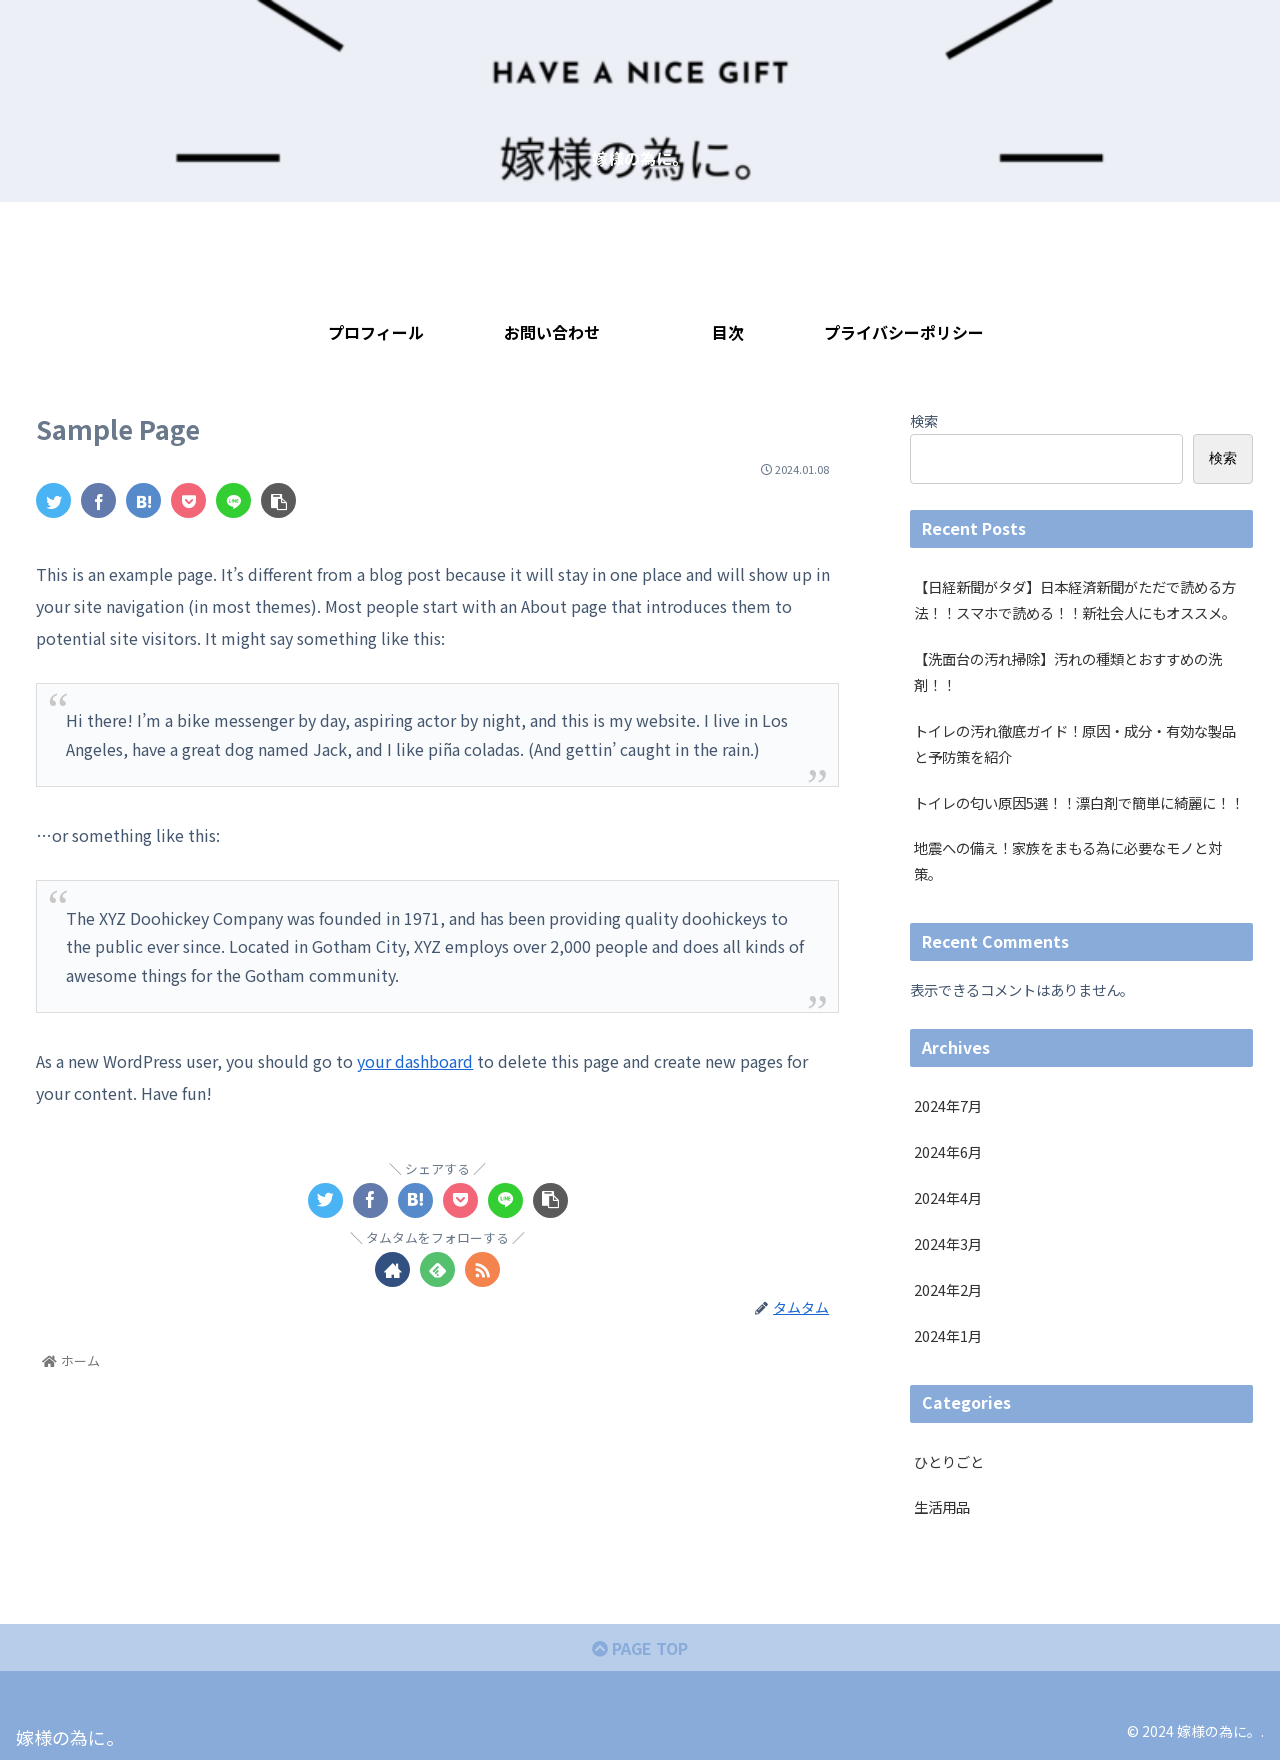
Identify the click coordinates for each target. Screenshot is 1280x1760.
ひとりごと (949, 1461)
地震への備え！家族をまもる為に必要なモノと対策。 (1068, 860)
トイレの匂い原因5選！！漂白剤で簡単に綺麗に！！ (1079, 802)
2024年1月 (948, 1335)
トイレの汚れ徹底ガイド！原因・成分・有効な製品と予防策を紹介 (1075, 743)
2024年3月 (948, 1243)
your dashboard (415, 1061)
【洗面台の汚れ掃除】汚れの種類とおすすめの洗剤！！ (1068, 671)
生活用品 (942, 1506)
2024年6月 (948, 1151)
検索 (924, 420)
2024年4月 (948, 1197)
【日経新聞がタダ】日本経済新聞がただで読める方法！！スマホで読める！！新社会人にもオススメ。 (1075, 599)
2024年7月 (948, 1105)
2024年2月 (948, 1289)
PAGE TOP (640, 1648)
